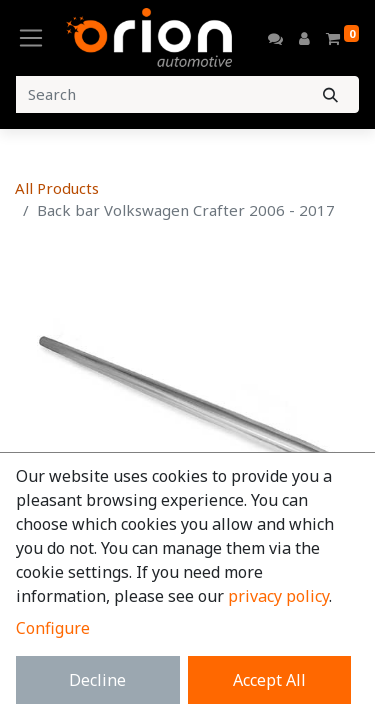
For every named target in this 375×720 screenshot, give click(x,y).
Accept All (269, 680)
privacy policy (278, 596)
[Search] (330, 94)
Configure (53, 628)
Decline (97, 680)
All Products (57, 188)
